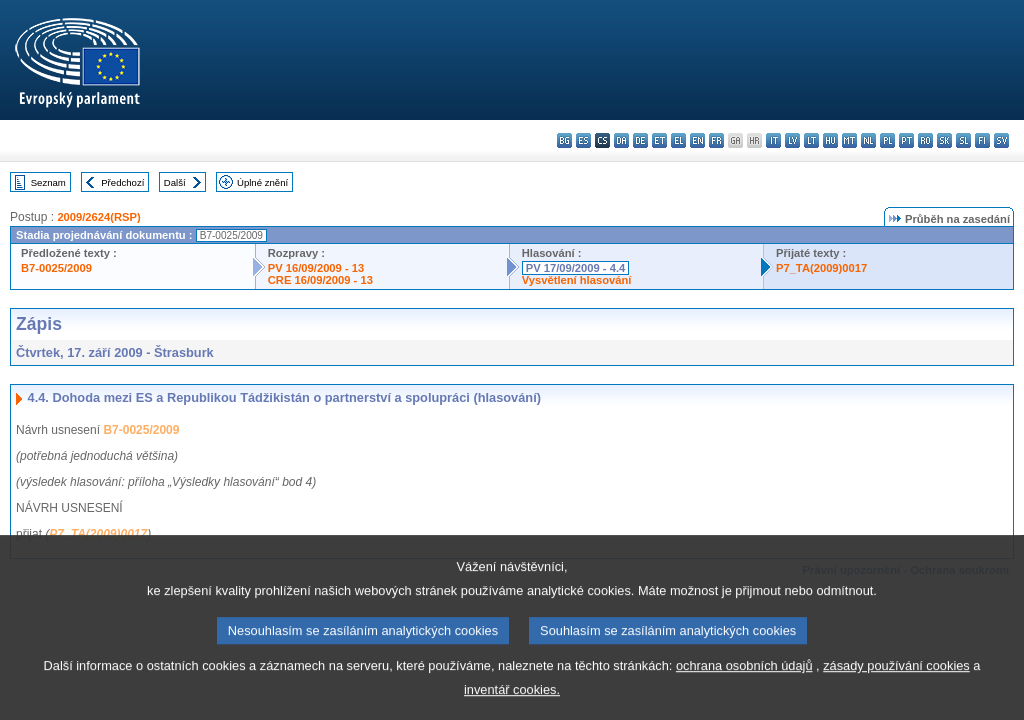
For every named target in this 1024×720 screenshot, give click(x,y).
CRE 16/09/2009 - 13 (320, 280)
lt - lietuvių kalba (811, 140)
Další (175, 182)
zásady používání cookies (896, 684)
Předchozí (122, 182)
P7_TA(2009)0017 (821, 268)
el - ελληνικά (678, 140)
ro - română (925, 140)
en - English (697, 140)
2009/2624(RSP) (98, 217)
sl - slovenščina (963, 140)
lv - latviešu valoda (792, 140)
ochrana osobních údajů (744, 684)
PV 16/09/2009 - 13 (316, 268)
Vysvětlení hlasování (577, 280)
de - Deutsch (640, 140)
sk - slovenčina (944, 140)
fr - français (716, 140)
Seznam (48, 182)
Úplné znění (262, 182)
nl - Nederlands (868, 140)
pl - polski (887, 140)
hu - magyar (830, 140)
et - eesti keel (659, 140)
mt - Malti (849, 140)
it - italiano (773, 140)
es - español (583, 140)
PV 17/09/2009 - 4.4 (576, 268)
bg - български (564, 140)
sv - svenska (1001, 140)
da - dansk (621, 140)
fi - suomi (982, 140)
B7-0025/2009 (56, 268)
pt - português (906, 140)
